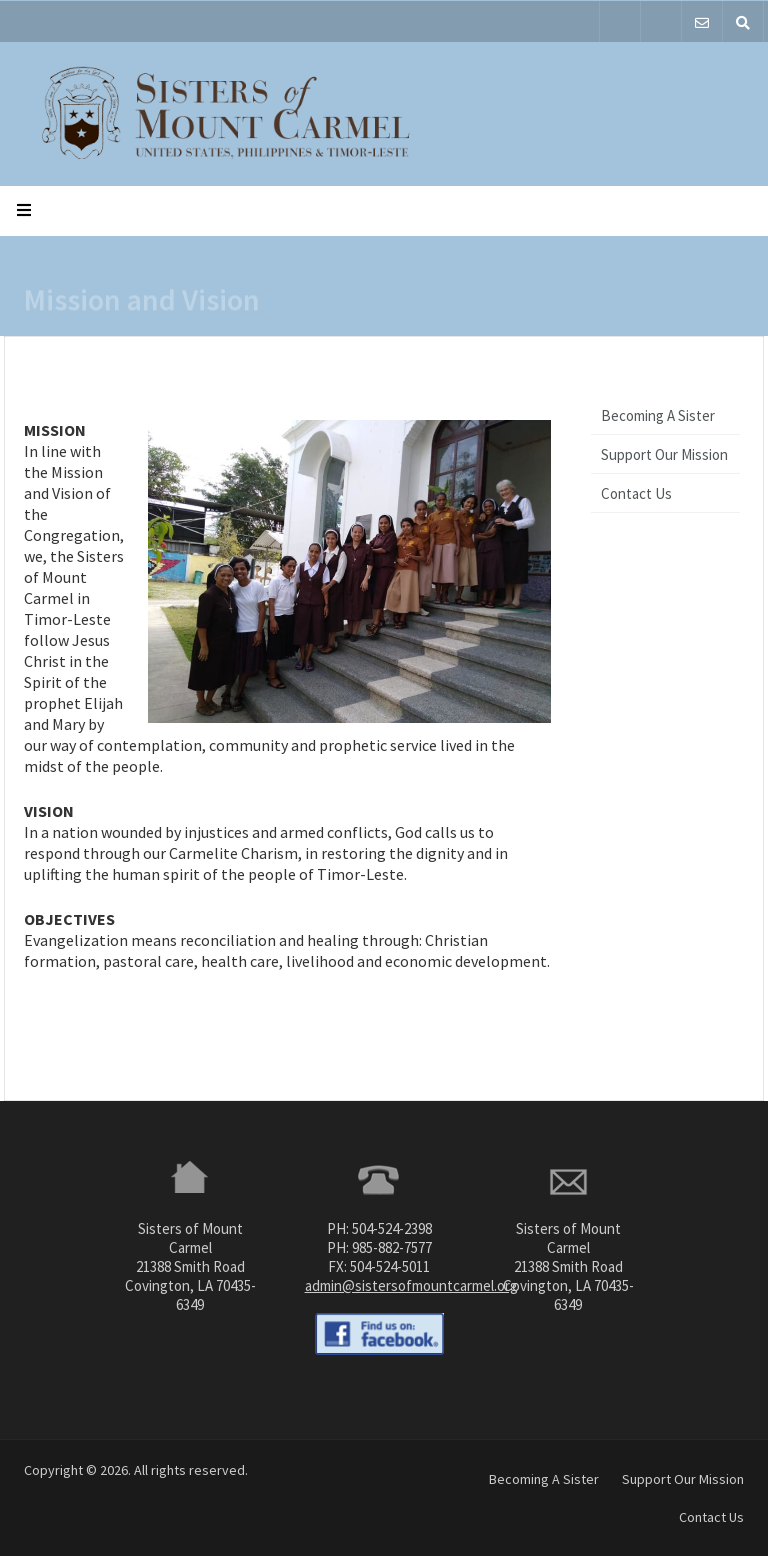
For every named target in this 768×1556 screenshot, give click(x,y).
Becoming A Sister (658, 415)
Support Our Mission (664, 454)
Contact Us (636, 493)
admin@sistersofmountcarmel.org (411, 1285)
